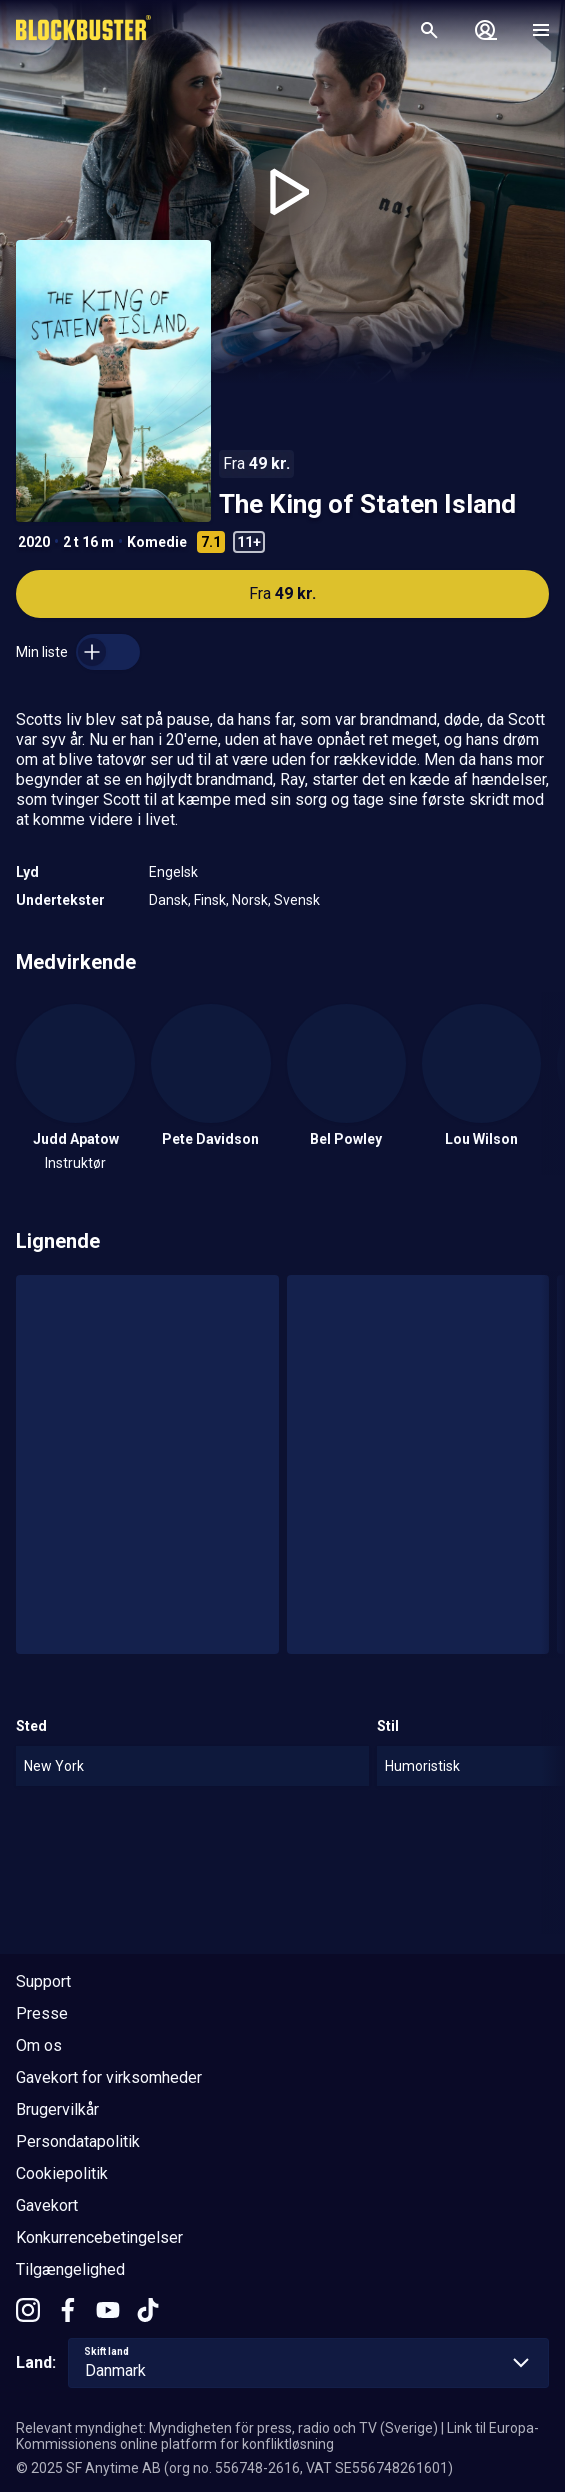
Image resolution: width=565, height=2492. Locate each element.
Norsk (250, 900)
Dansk (168, 900)
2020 (34, 542)
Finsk (210, 900)
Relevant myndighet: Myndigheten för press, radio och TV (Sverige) (227, 2428)
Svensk (297, 900)
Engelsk (173, 872)
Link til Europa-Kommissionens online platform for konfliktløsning (277, 2436)
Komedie (157, 542)
